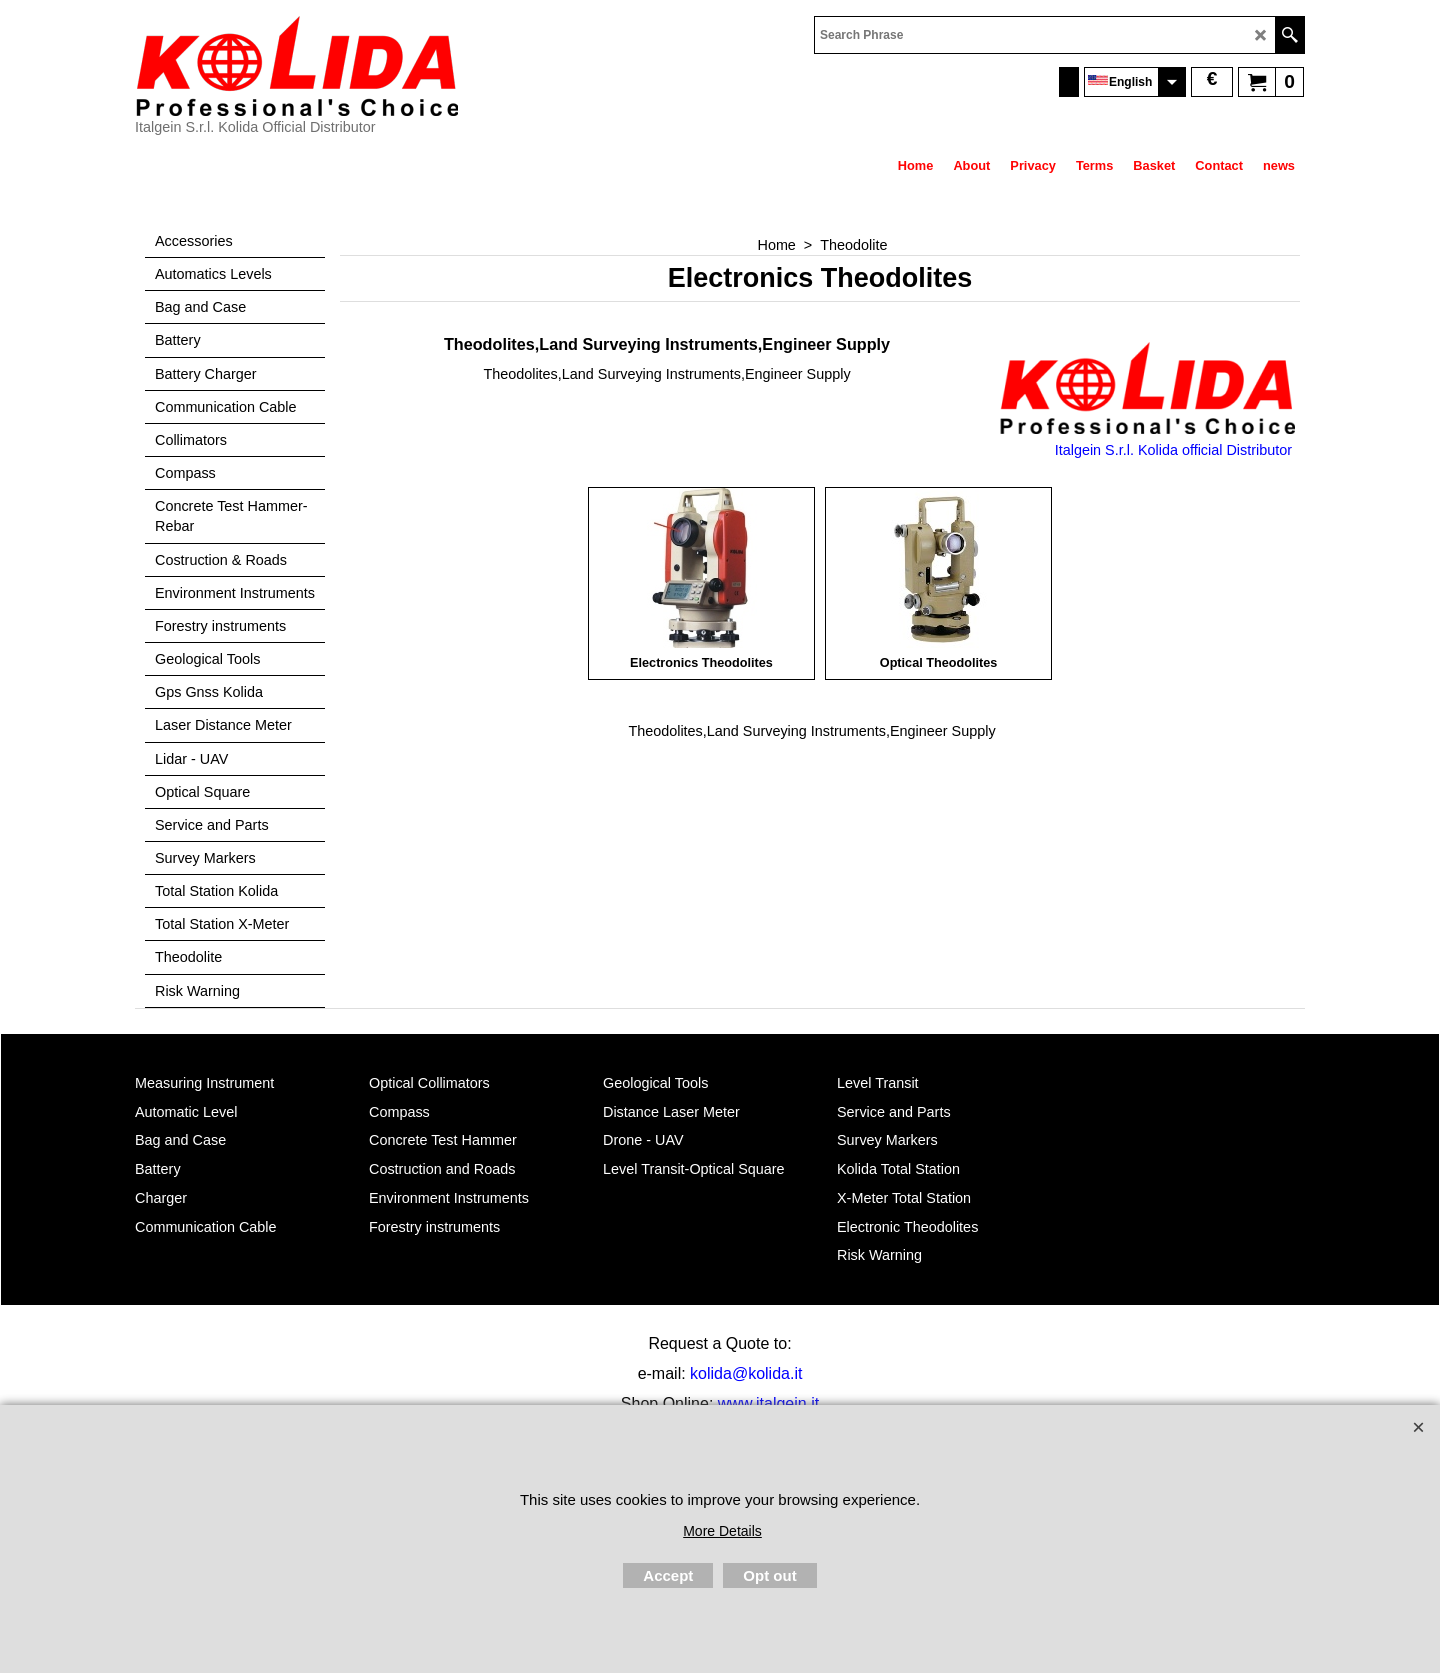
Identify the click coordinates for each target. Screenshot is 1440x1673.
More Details (722, 1531)
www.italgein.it (768, 1403)
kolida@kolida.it (746, 1373)
